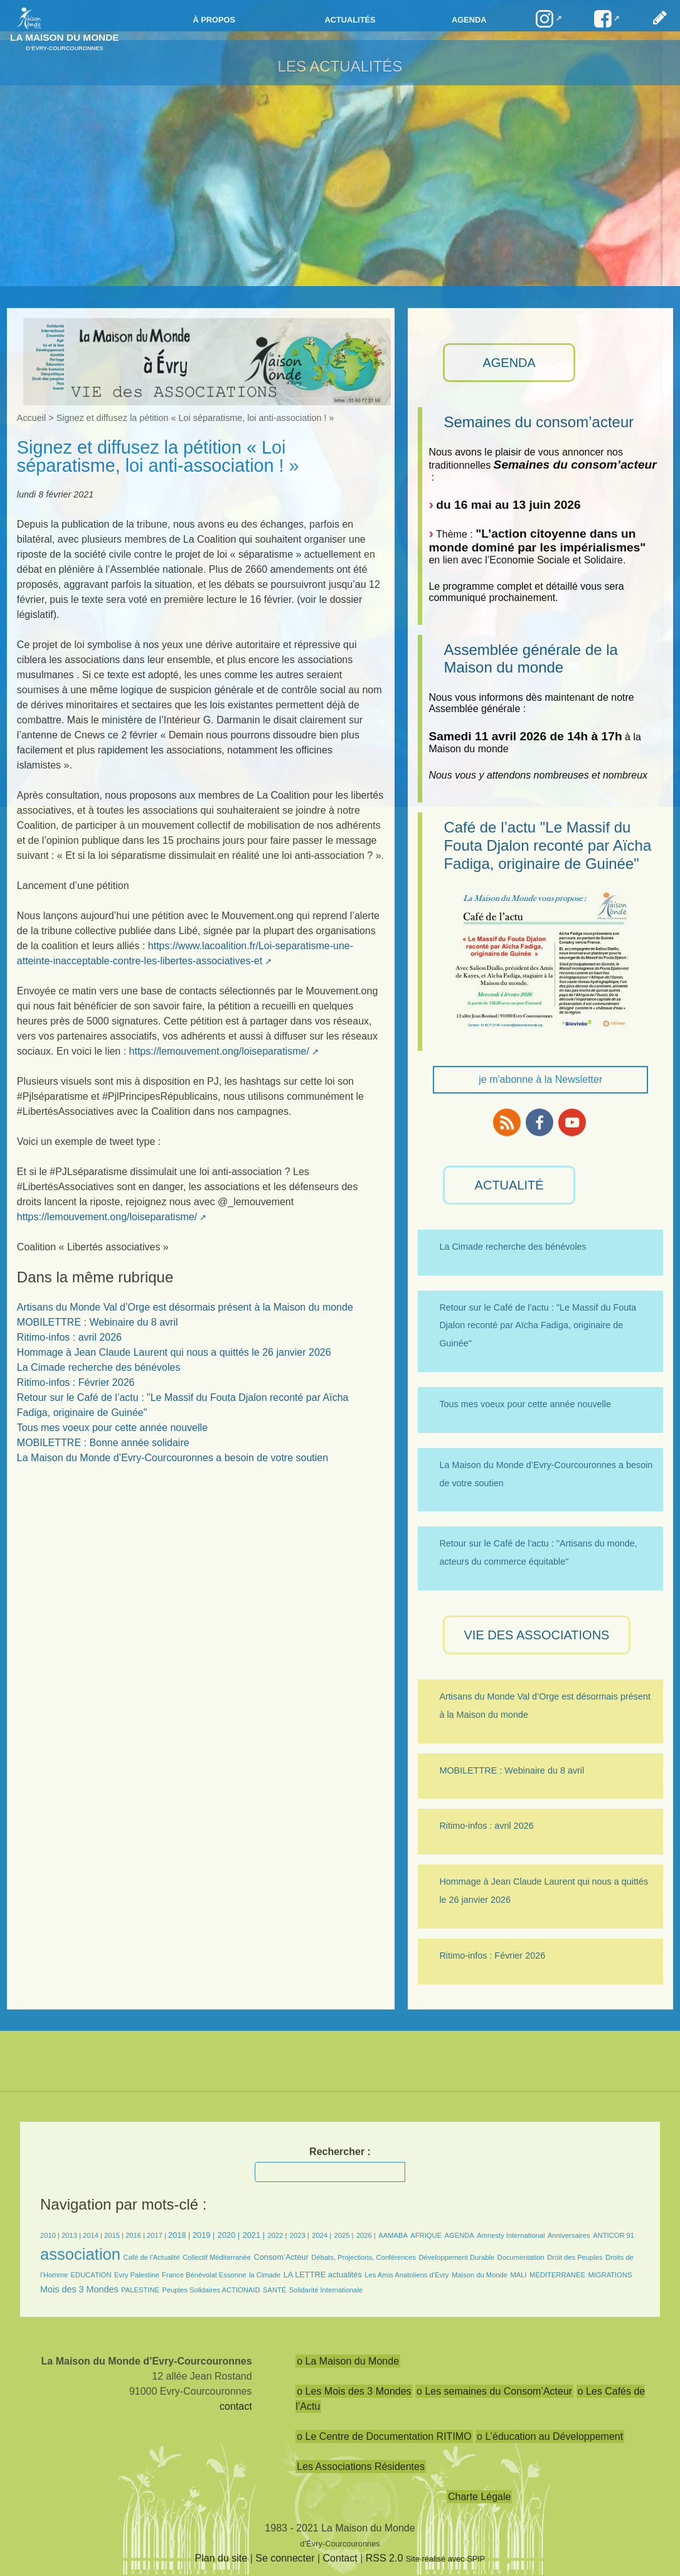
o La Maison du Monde (348, 2361)
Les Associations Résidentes (361, 2466)
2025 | (344, 2235)
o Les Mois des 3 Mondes (354, 2391)
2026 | (366, 2235)
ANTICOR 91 (613, 2235)
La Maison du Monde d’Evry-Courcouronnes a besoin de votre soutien (172, 1457)
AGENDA (508, 363)
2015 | (114, 2235)
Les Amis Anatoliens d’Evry (406, 2275)
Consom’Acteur (280, 2257)
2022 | (277, 2235)
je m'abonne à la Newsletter (540, 1079)
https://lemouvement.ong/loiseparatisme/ (219, 1051)
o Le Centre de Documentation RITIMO (384, 2436)
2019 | (204, 2235)
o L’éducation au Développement (550, 2436)
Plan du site (221, 2558)
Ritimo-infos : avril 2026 (69, 1337)
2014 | (93, 2235)
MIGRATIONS (610, 2275)
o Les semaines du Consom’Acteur (494, 2391)
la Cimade (264, 2275)
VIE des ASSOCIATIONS (537, 1635)
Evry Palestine (136, 2275)
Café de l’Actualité (152, 2257)
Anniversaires (569, 2235)
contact (236, 2406)
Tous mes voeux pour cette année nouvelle (112, 1427)
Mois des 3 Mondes (79, 2289)
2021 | (254, 2235)
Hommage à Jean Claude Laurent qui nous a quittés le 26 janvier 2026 (174, 1352)
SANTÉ (274, 2290)
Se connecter (284, 2558)
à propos (214, 19)
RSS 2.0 (384, 2558)
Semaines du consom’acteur (539, 421)
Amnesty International (511, 2235)
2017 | (157, 2235)
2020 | (229, 2235)
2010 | (50, 2235)
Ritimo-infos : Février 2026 (76, 1382)
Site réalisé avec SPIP (446, 2558)
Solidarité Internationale (326, 2290)
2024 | (321, 2235)
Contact (340, 2558)
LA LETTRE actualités (323, 2274)
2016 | (136, 2235)
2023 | (299, 2235)
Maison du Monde (479, 2275)
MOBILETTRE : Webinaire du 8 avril (97, 1322)
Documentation (521, 2257)
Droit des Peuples (574, 2257)
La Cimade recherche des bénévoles (99, 1367)
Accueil (31, 418)
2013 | (72, 2235)
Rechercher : (340, 2151)
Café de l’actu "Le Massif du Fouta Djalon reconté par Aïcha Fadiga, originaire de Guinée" (547, 845)
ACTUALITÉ (509, 1185)
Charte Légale (479, 2496)
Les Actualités (340, 66)
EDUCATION (91, 2275)
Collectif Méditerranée (217, 2257)
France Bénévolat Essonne (204, 2275)
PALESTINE (140, 2290)
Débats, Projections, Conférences (363, 2257)
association (80, 2254)
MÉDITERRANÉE (557, 2275)
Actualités (349, 19)
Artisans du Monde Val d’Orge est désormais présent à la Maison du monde (185, 1307)
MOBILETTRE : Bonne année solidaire (103, 1442)
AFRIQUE (426, 2235)
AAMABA (393, 2235)
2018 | (180, 2235)
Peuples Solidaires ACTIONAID (211, 2290)
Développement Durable (456, 2257)
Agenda (469, 19)
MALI (519, 2275)
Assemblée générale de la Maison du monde (531, 658)
